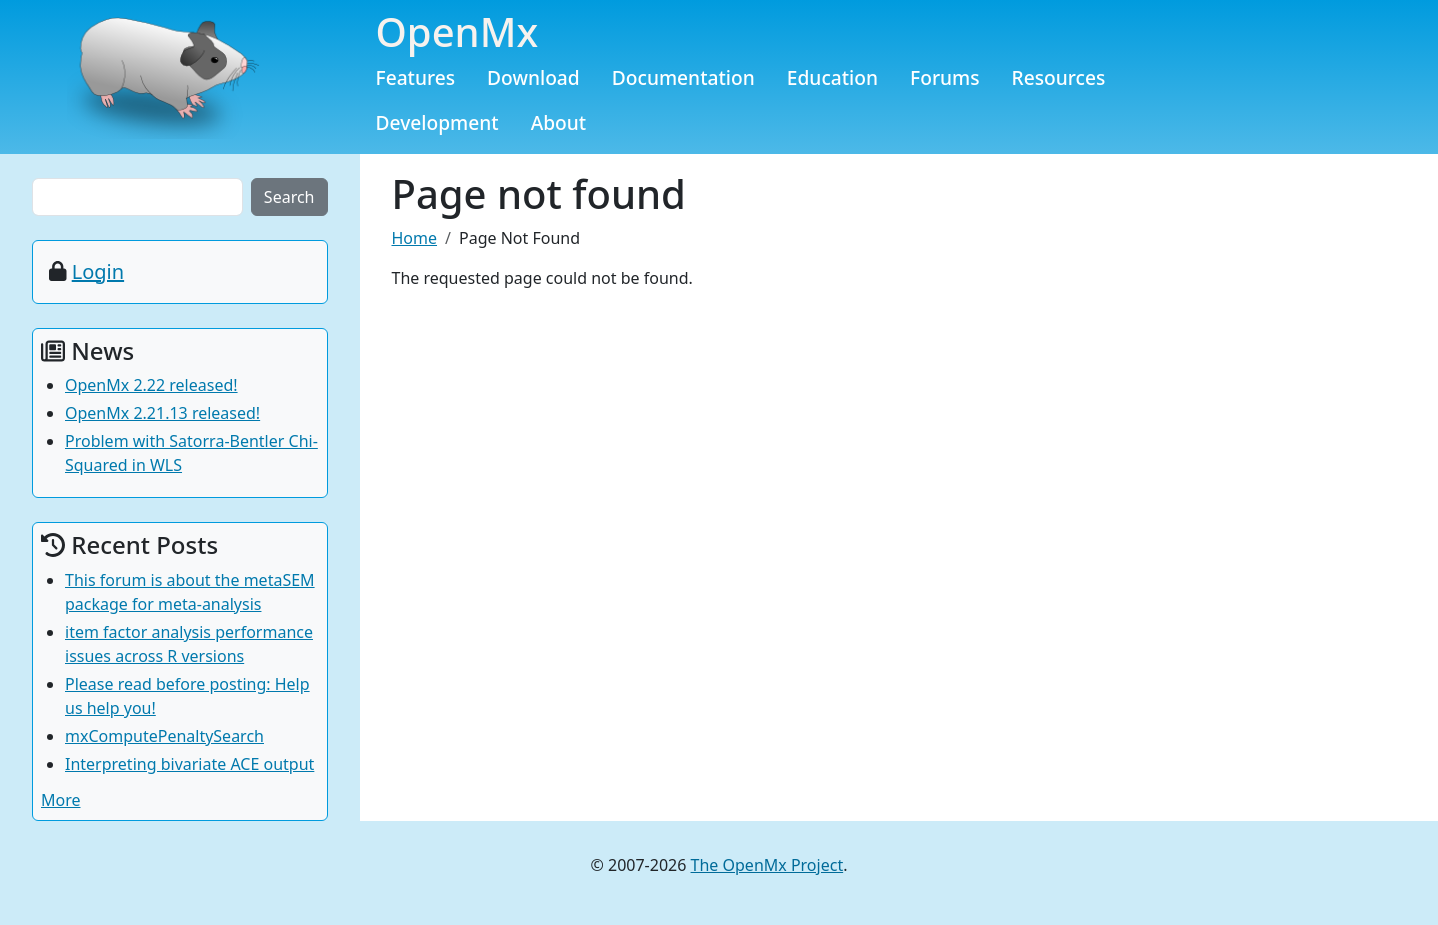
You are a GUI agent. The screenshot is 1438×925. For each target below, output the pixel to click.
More (61, 800)
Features (416, 77)
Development (437, 122)
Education (832, 77)
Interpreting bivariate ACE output (189, 764)
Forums (945, 77)
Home (415, 238)
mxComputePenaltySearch (164, 736)
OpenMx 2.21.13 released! (162, 413)
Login (98, 271)
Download (533, 77)
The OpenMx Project (767, 865)
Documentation (683, 77)
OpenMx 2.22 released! (151, 385)
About (559, 122)
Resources (1059, 77)
